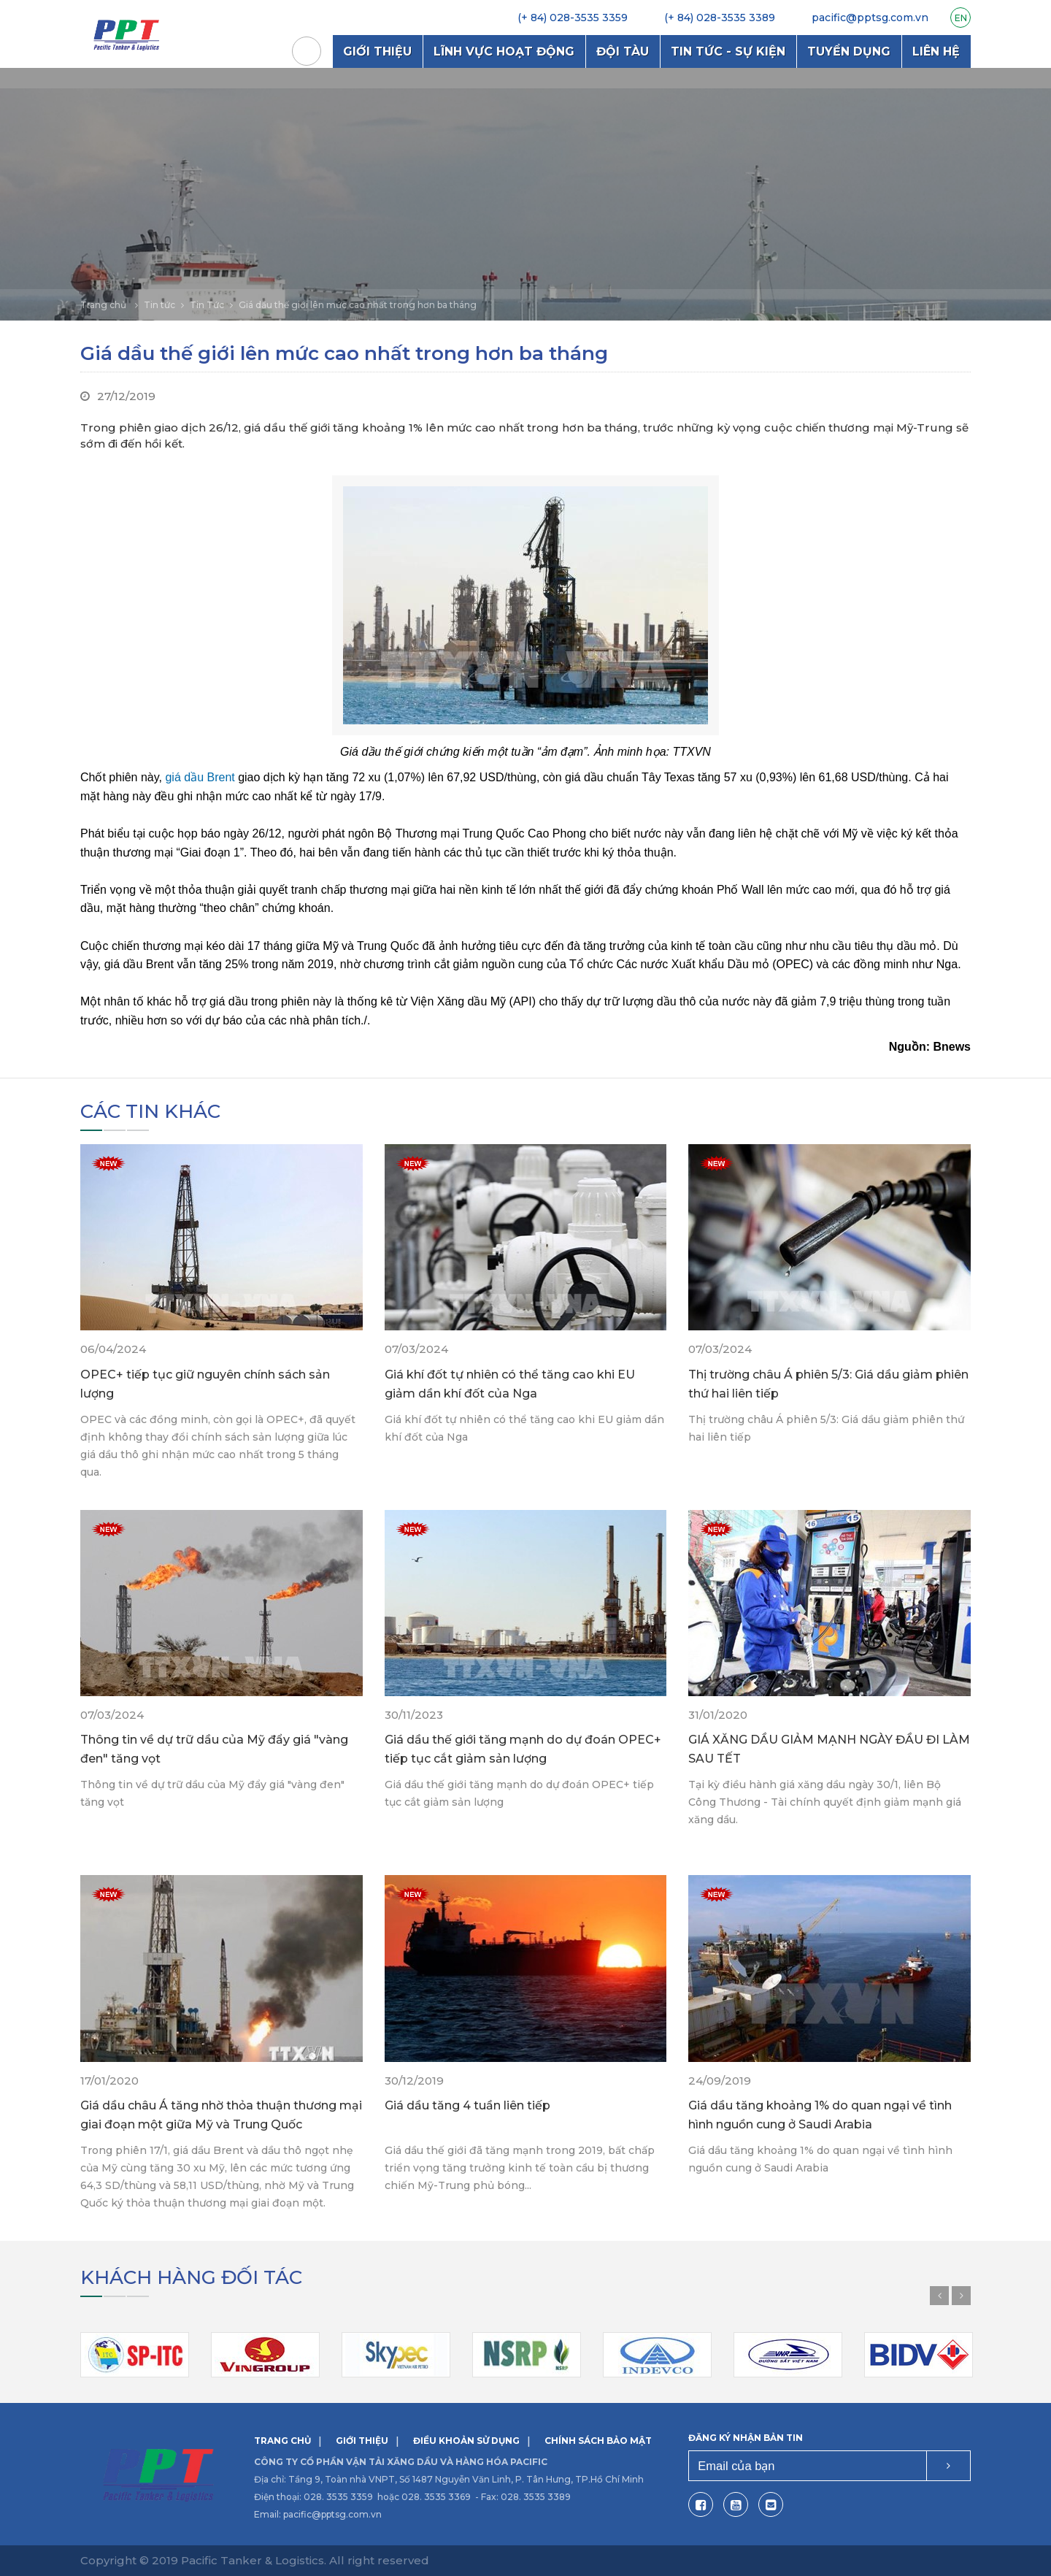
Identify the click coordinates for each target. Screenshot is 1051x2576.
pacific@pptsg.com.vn (332, 2514)
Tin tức (159, 304)
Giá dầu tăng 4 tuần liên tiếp (467, 2105)
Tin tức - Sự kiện (728, 51)
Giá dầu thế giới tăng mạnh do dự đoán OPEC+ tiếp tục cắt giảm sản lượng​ (523, 1749)
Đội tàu (622, 51)
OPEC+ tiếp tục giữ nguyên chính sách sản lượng (205, 1384)
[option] (525, 194)
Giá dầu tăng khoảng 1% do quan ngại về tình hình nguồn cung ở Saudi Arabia (820, 2114)
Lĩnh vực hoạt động (504, 51)
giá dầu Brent (199, 777)
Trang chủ (306, 51)
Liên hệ (936, 51)
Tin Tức (207, 304)
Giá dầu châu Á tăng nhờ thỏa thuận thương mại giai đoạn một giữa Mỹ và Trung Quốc (221, 2114)
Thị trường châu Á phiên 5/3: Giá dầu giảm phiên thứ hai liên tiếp (828, 1384)
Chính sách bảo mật (598, 2440)
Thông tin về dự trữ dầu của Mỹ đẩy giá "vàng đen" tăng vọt (214, 1749)
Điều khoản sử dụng (466, 2440)
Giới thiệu (377, 51)
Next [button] (961, 2295)
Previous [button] (939, 2295)
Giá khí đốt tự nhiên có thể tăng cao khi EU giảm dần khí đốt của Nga (510, 1384)
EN (961, 17)
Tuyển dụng (848, 51)
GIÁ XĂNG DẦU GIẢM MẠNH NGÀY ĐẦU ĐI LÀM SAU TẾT (829, 1749)
